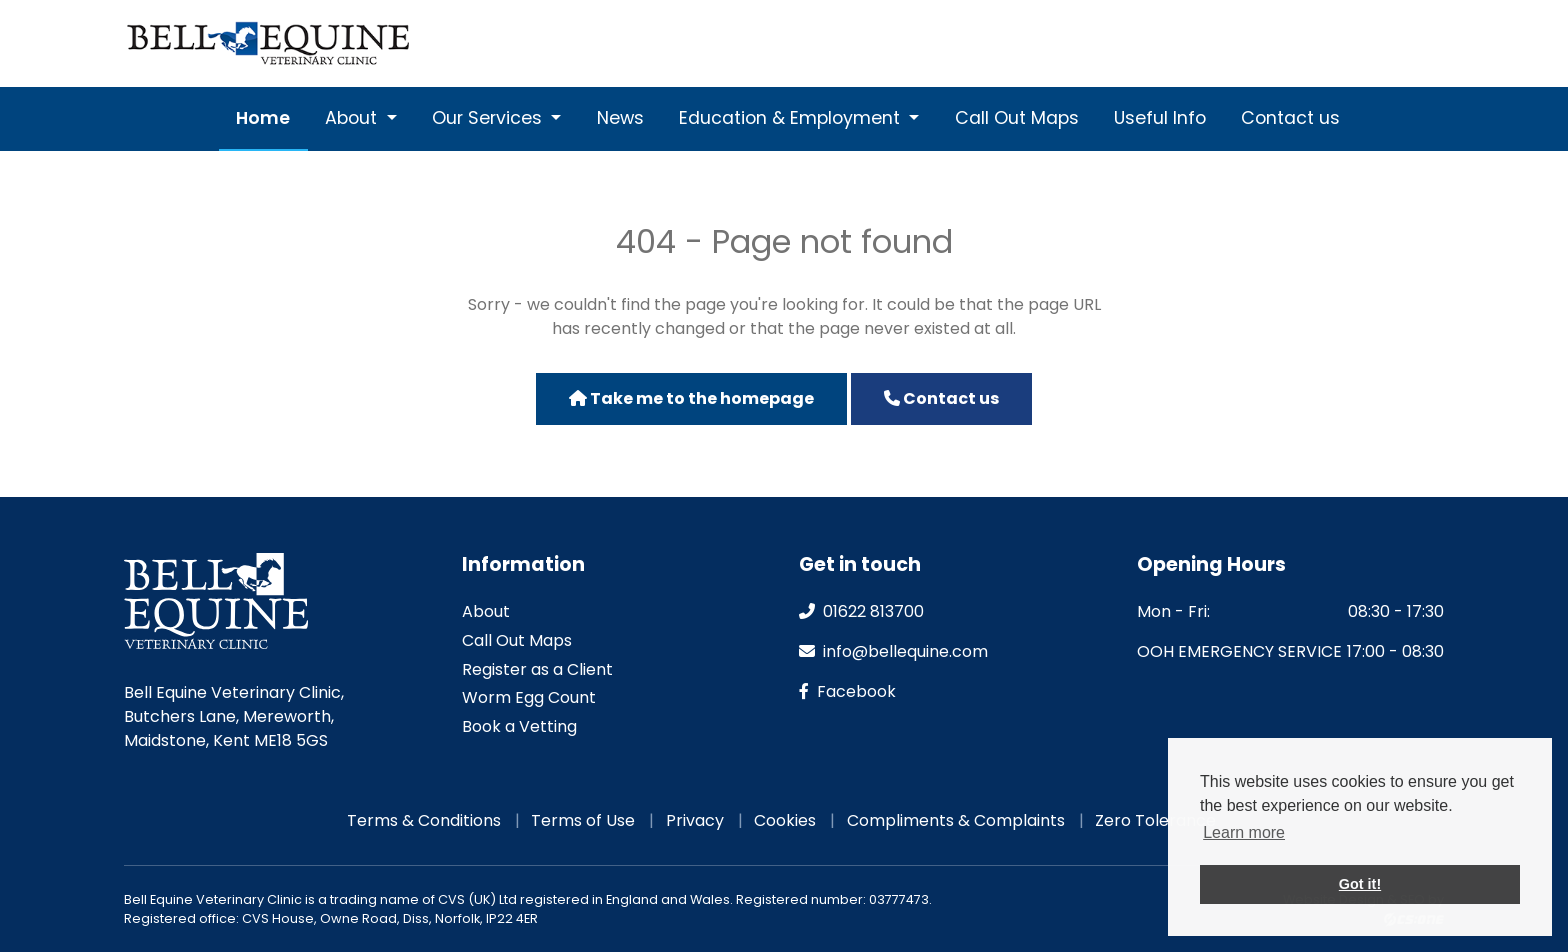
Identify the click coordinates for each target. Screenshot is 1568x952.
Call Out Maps (1017, 118)
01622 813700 (861, 611)
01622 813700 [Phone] (1103, 43)
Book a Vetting (519, 726)
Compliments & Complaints (956, 820)
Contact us (1290, 118)
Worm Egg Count (529, 697)
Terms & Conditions (424, 820)
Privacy (695, 820)
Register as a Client (537, 669)
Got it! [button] (1360, 884)
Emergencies (1399, 43)
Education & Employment (792, 118)
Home (263, 118)
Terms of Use (583, 820)
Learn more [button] (1244, 832)
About (353, 118)
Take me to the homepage (691, 398)
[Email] (1215, 43)
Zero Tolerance (1155, 820)
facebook (847, 691)
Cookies (785, 820)
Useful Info (1160, 118)
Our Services (489, 118)
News (620, 118)
